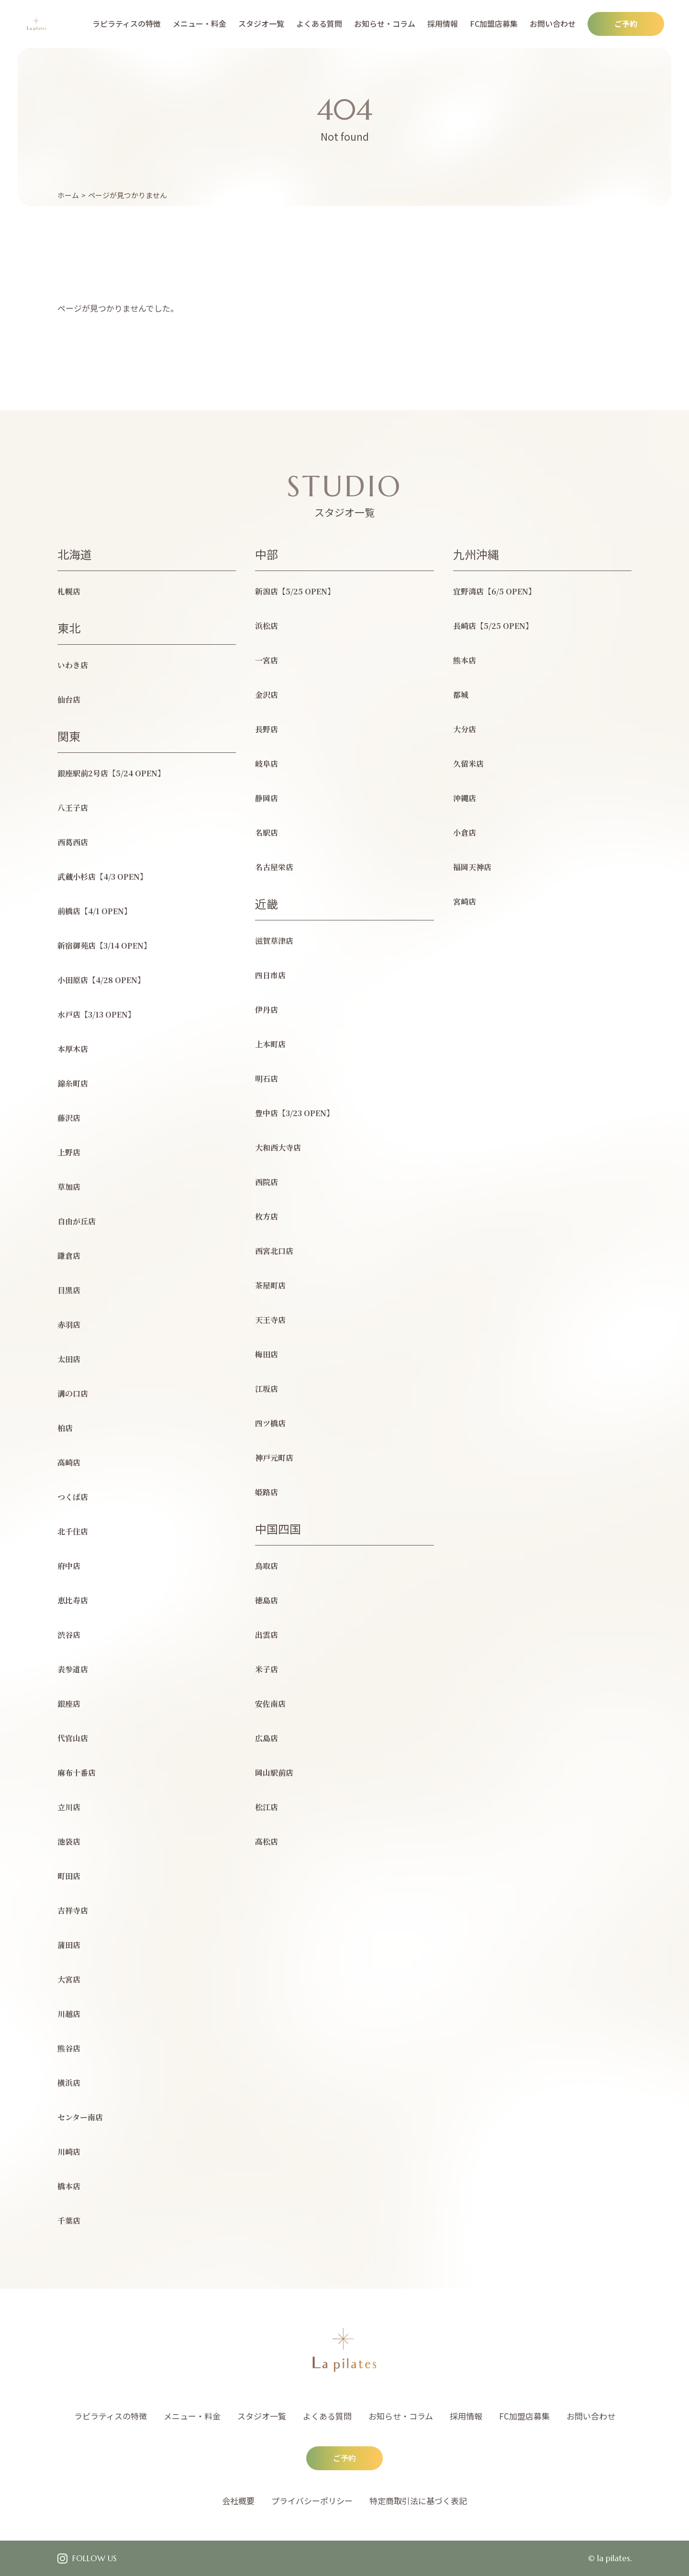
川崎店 (68, 2151)
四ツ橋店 (270, 1423)
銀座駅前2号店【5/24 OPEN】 (111, 773)
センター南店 (80, 2117)
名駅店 (266, 832)
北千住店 (72, 1531)
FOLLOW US (94, 2558)
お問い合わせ (553, 23)
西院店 (266, 1181)
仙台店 (68, 699)
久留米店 (468, 763)
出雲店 (266, 1634)
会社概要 (238, 2501)
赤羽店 (68, 1324)
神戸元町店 (274, 1457)
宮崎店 (464, 901)
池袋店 (68, 1841)
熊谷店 (68, 2048)
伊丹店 (266, 1009)
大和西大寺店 (278, 1147)
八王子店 (72, 807)
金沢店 (266, 694)
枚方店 (266, 1216)
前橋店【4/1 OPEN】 (94, 911)
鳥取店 (266, 1565)
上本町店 (270, 1044)
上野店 (68, 1152)
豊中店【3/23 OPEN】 (294, 1113)
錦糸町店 (72, 1083)
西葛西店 (72, 842)
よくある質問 (319, 23)
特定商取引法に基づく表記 (418, 2501)
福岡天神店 (472, 867)
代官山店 (72, 1738)
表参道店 (72, 1669)
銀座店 (68, 1703)
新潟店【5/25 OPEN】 (295, 591)
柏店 (65, 1428)
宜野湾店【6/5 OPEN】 (494, 591)
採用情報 (442, 23)
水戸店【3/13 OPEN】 (96, 1014)
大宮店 (68, 1979)
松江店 (266, 1807)
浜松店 (266, 625)
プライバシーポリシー (312, 2501)
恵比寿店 (72, 1600)
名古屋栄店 (274, 867)
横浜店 (68, 2082)
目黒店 (68, 1290)
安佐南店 (270, 1703)
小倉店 (464, 832)
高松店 (266, 1841)
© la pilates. (610, 2558)
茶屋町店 (270, 1285)
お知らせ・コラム (384, 23)
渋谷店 (68, 1634)
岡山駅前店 (274, 1772)
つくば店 (72, 1496)
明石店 (266, 1078)
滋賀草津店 (274, 940)
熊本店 (464, 660)
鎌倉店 (68, 1255)
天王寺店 (270, 1319)
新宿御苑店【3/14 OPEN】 (104, 945)
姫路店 (266, 1492)
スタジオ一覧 (261, 23)
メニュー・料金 (199, 23)
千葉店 (68, 2220)
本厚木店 (72, 1048)
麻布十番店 (76, 1772)
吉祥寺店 (72, 1910)
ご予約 (625, 23)
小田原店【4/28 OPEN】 (101, 980)
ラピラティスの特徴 (126, 23)
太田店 (68, 1359)
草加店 (68, 1186)
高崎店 (68, 1462)
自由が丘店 (76, 1221)
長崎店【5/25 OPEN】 (493, 625)
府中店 (68, 1565)
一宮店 (266, 660)
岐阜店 (266, 763)
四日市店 (270, 975)
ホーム (68, 195)
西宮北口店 (274, 1250)
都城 (460, 694)
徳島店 (266, 1600)
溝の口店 (72, 1393)
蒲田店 (68, 1944)
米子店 (266, 1669)
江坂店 (266, 1388)
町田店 (68, 1876)
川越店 (68, 2013)
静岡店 (266, 798)
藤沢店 (68, 1117)
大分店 (464, 729)
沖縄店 (464, 798)
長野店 (266, 729)
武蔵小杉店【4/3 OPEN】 (102, 876)
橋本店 (68, 2186)
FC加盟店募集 (494, 23)
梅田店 (266, 1354)
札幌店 (68, 591)
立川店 (68, 1807)
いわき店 (72, 665)
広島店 (266, 1738)
